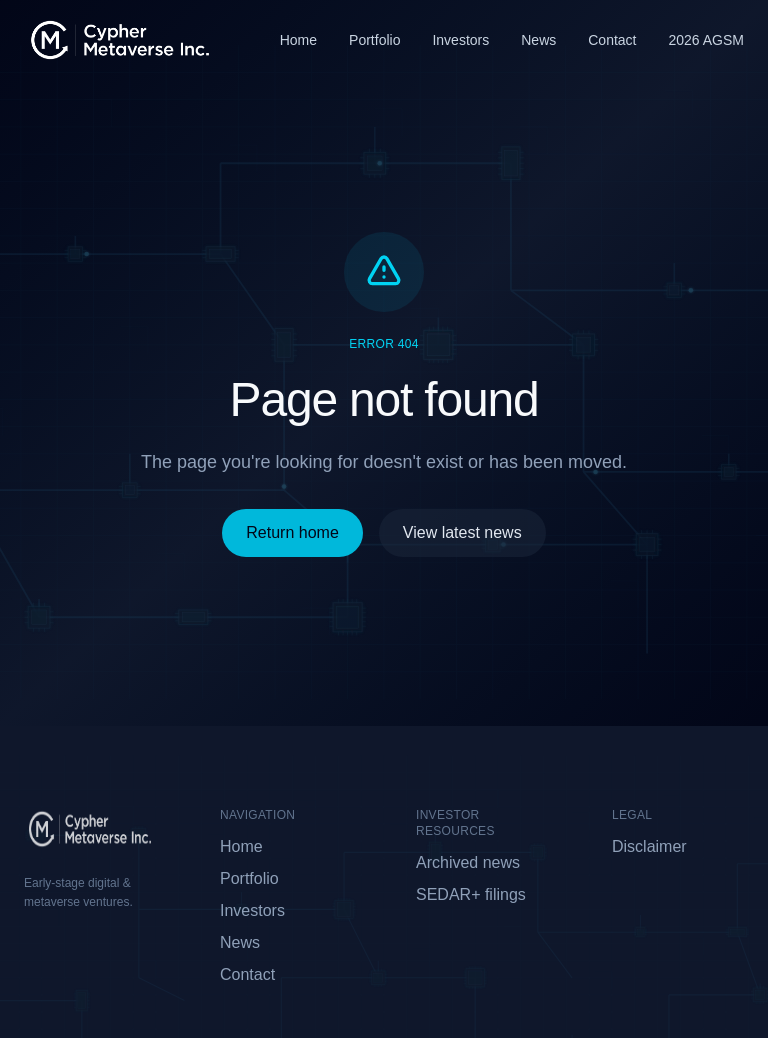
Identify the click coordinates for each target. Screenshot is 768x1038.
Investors (460, 40)
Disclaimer (649, 846)
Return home (292, 532)
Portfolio (374, 40)
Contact (612, 40)
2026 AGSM (707, 40)
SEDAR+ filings (471, 894)
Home (298, 40)
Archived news (468, 862)
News (538, 40)
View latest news (462, 532)
